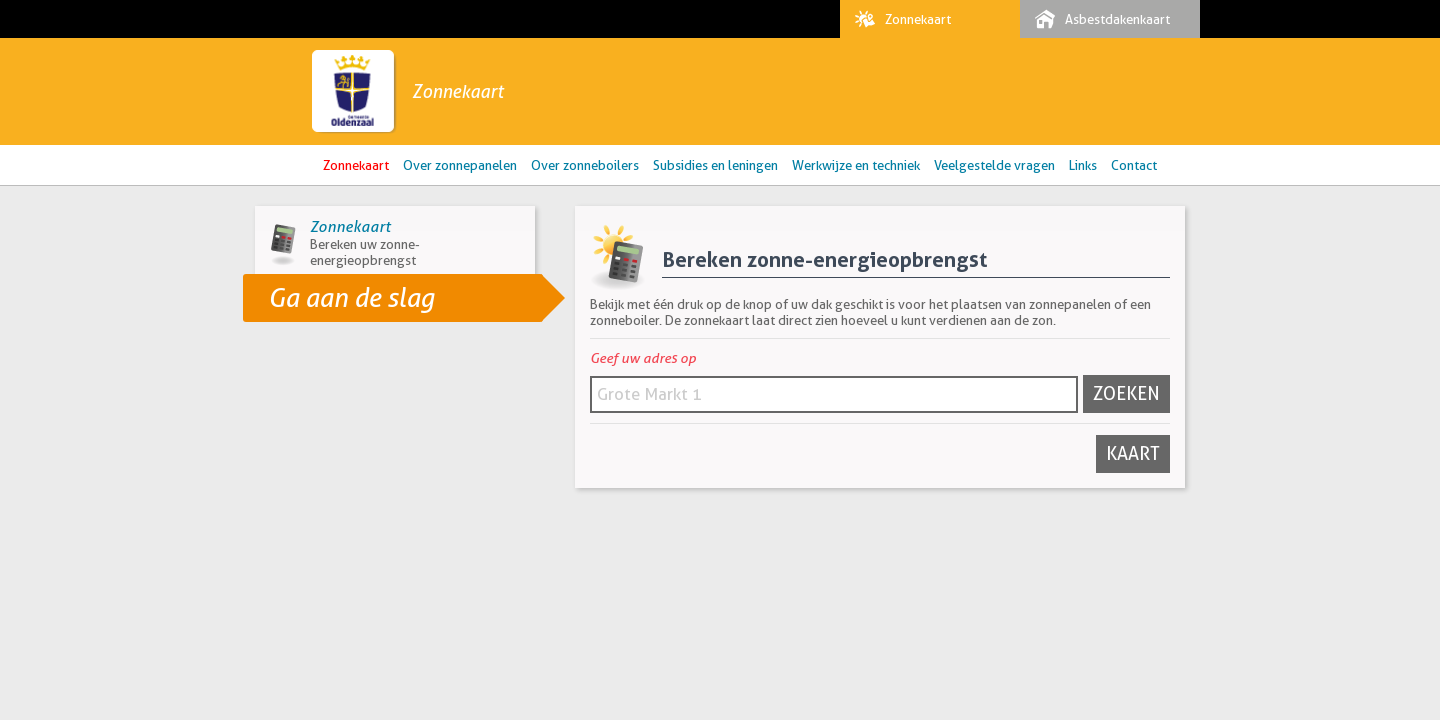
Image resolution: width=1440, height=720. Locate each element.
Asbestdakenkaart (1097, 19)
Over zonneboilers (585, 165)
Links (1083, 165)
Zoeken (1126, 393)
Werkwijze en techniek (856, 165)
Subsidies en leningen (715, 165)
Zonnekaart (898, 19)
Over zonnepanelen (460, 165)
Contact (1134, 165)
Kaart (1133, 453)
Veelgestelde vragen (994, 165)
